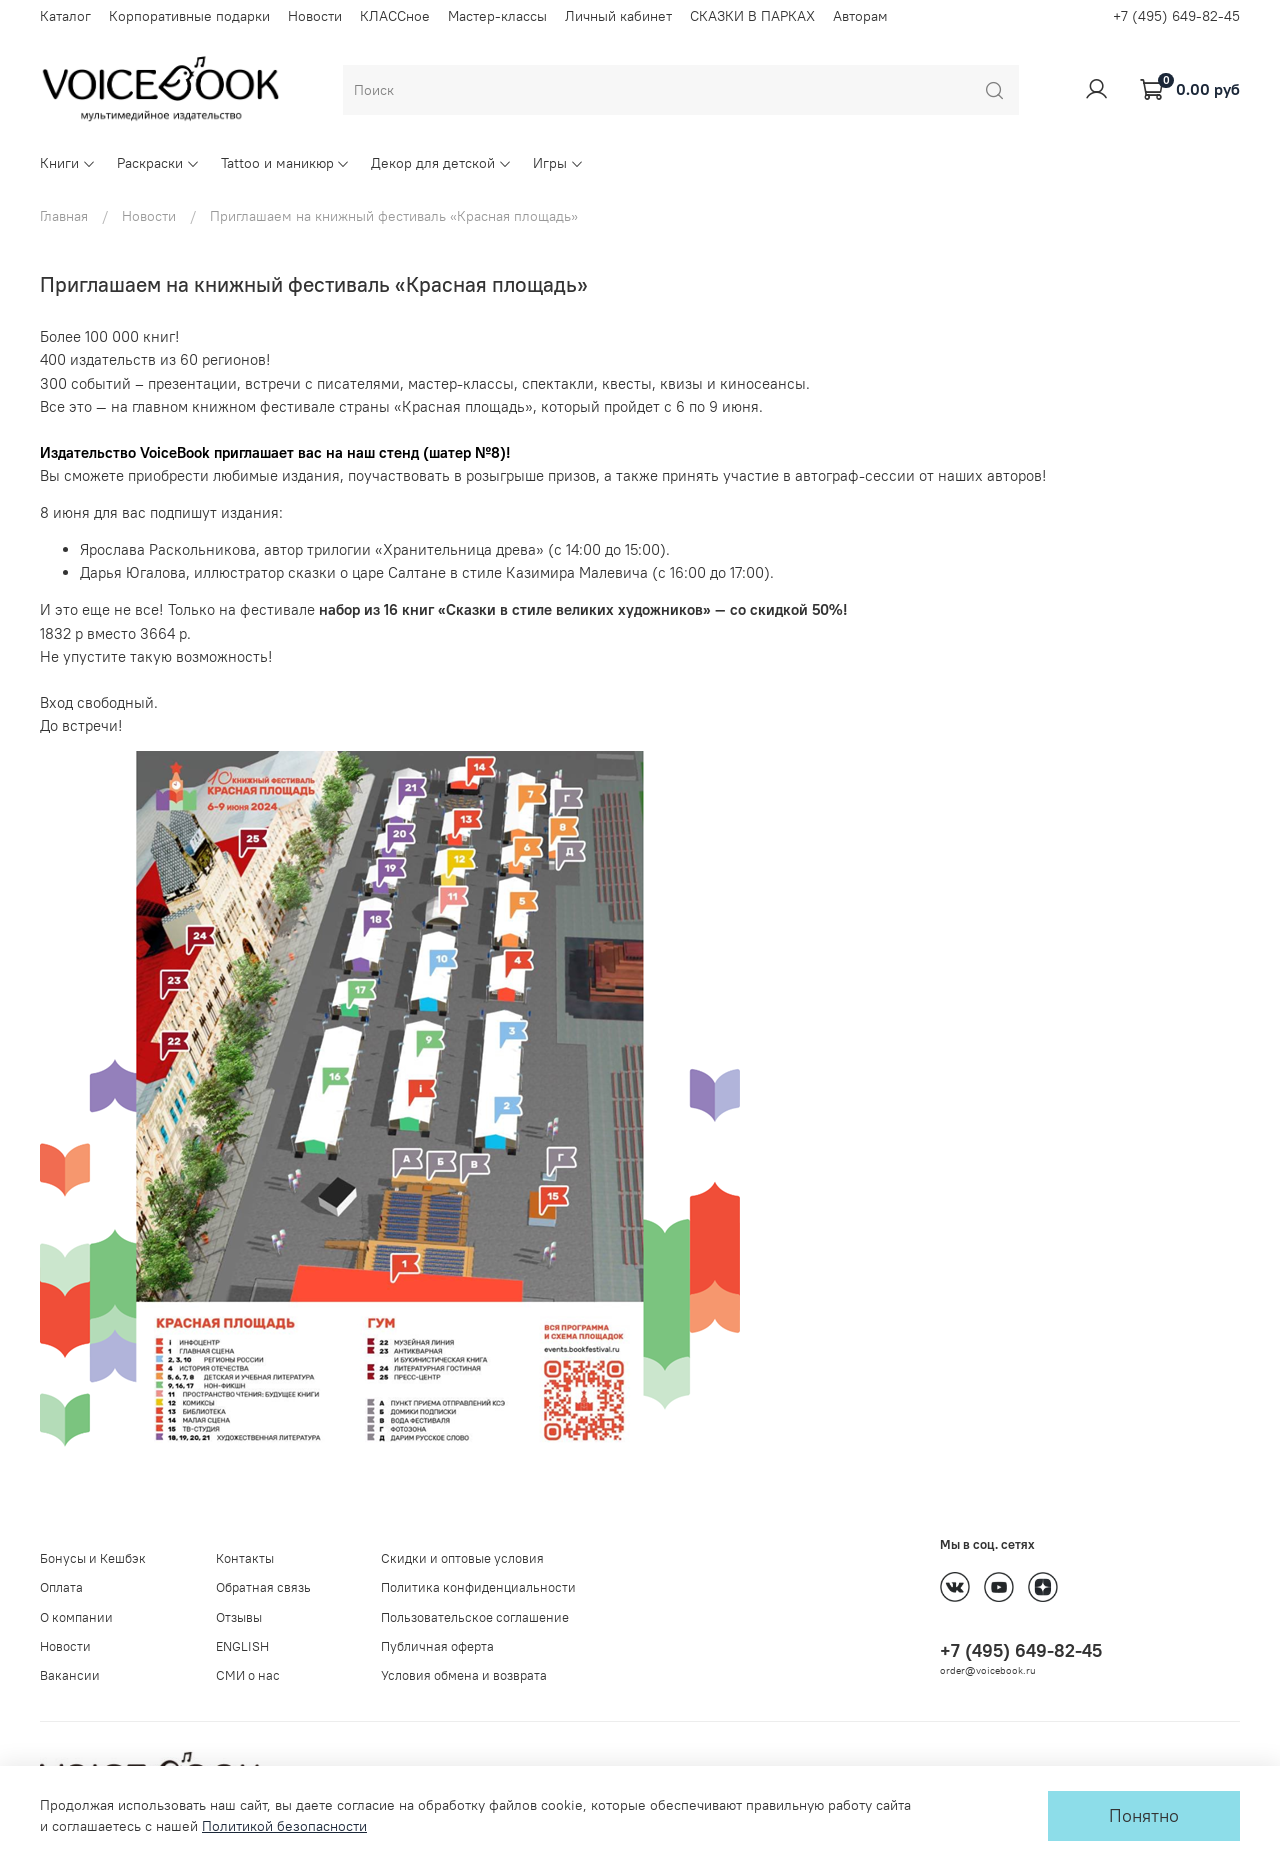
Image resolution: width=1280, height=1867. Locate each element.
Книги (68, 163)
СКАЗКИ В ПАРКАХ (752, 16)
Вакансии (70, 1675)
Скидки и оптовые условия (462, 1558)
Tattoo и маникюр (286, 163)
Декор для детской (441, 163)
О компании (76, 1617)
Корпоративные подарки (189, 16)
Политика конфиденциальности (478, 1587)
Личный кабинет (618, 16)
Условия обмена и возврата (464, 1675)
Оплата (61, 1587)
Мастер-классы (497, 16)
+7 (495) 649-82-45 (1176, 16)
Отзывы (239, 1617)
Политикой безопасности (284, 1826)
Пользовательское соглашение (475, 1617)
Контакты (245, 1558)
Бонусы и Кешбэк (93, 1558)
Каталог (65, 16)
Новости (315, 16)
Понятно (1144, 1816)
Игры (558, 163)
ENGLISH (242, 1646)
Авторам (860, 16)
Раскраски (158, 163)
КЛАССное (395, 16)
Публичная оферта (437, 1646)
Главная (64, 216)
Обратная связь (263, 1587)
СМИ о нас (248, 1675)
